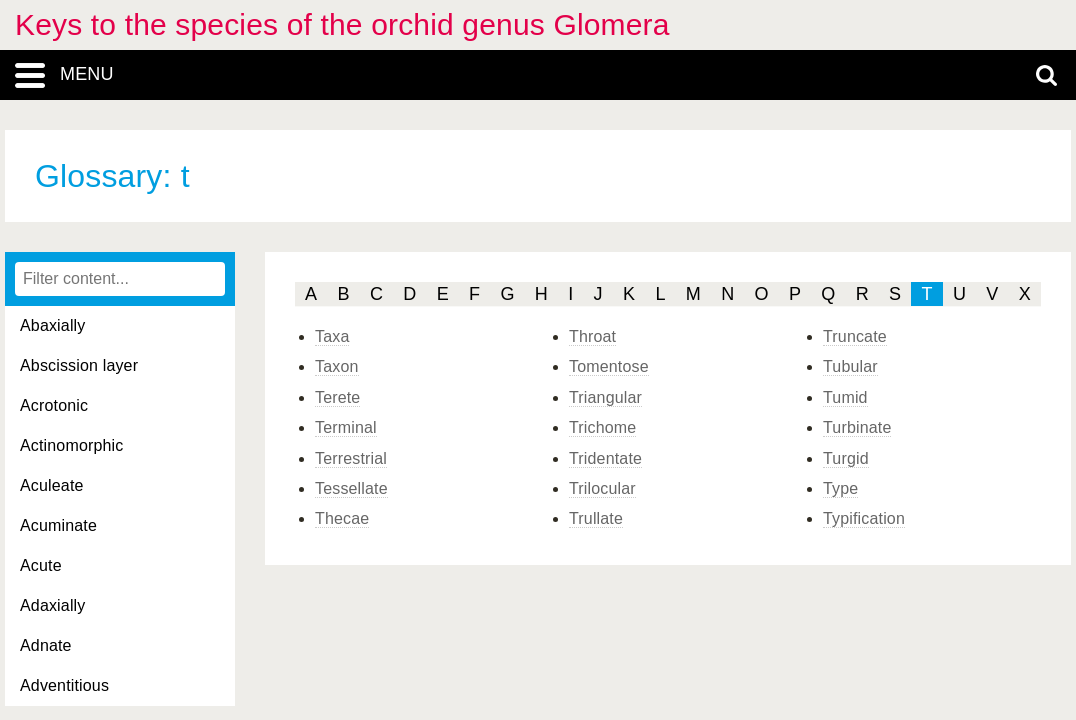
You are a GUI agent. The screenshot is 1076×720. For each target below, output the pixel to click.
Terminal (346, 427)
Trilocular (602, 488)
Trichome (602, 427)
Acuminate (58, 525)
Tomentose (609, 366)
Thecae (342, 518)
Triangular (605, 397)
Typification (864, 518)
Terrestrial (351, 458)
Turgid (846, 458)
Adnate (46, 645)
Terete (337, 397)
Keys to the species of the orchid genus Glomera (342, 24)
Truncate (855, 336)
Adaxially (52, 605)
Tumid (845, 397)
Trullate (596, 518)
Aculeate (52, 485)
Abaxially (52, 325)
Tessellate (351, 488)
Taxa (332, 336)
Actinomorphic (71, 445)
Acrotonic (54, 405)
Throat (592, 336)
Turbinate (857, 427)
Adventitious (64, 685)
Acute (41, 565)
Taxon (337, 366)
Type (840, 488)
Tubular (850, 366)
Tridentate (605, 458)
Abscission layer (79, 365)
